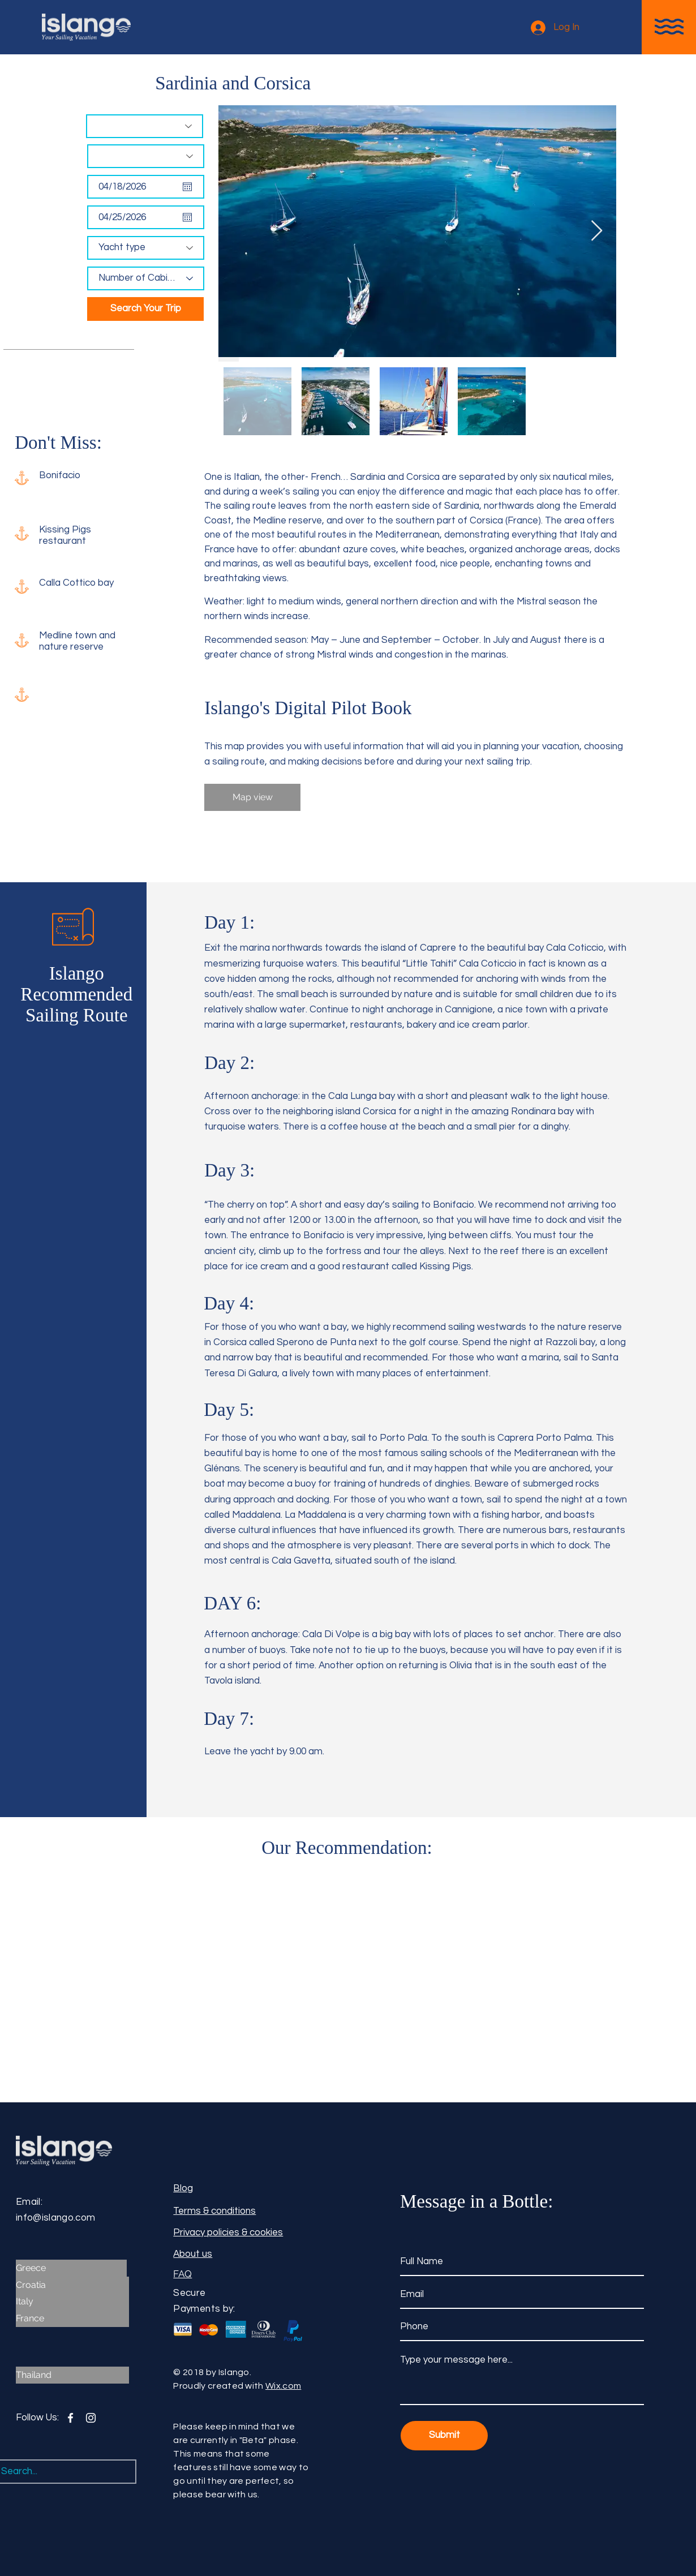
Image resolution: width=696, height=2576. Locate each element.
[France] (72, 2318)
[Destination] (144, 126)
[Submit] (444, 2435)
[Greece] (71, 2268)
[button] (669, 27)
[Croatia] (72, 2285)
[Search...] (56, 2472)
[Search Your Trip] (145, 309)
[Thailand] (72, 2375)
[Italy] (72, 2301)
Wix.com (283, 2385)
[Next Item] (596, 231)
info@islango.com (55, 2218)
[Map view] (252, 797)
